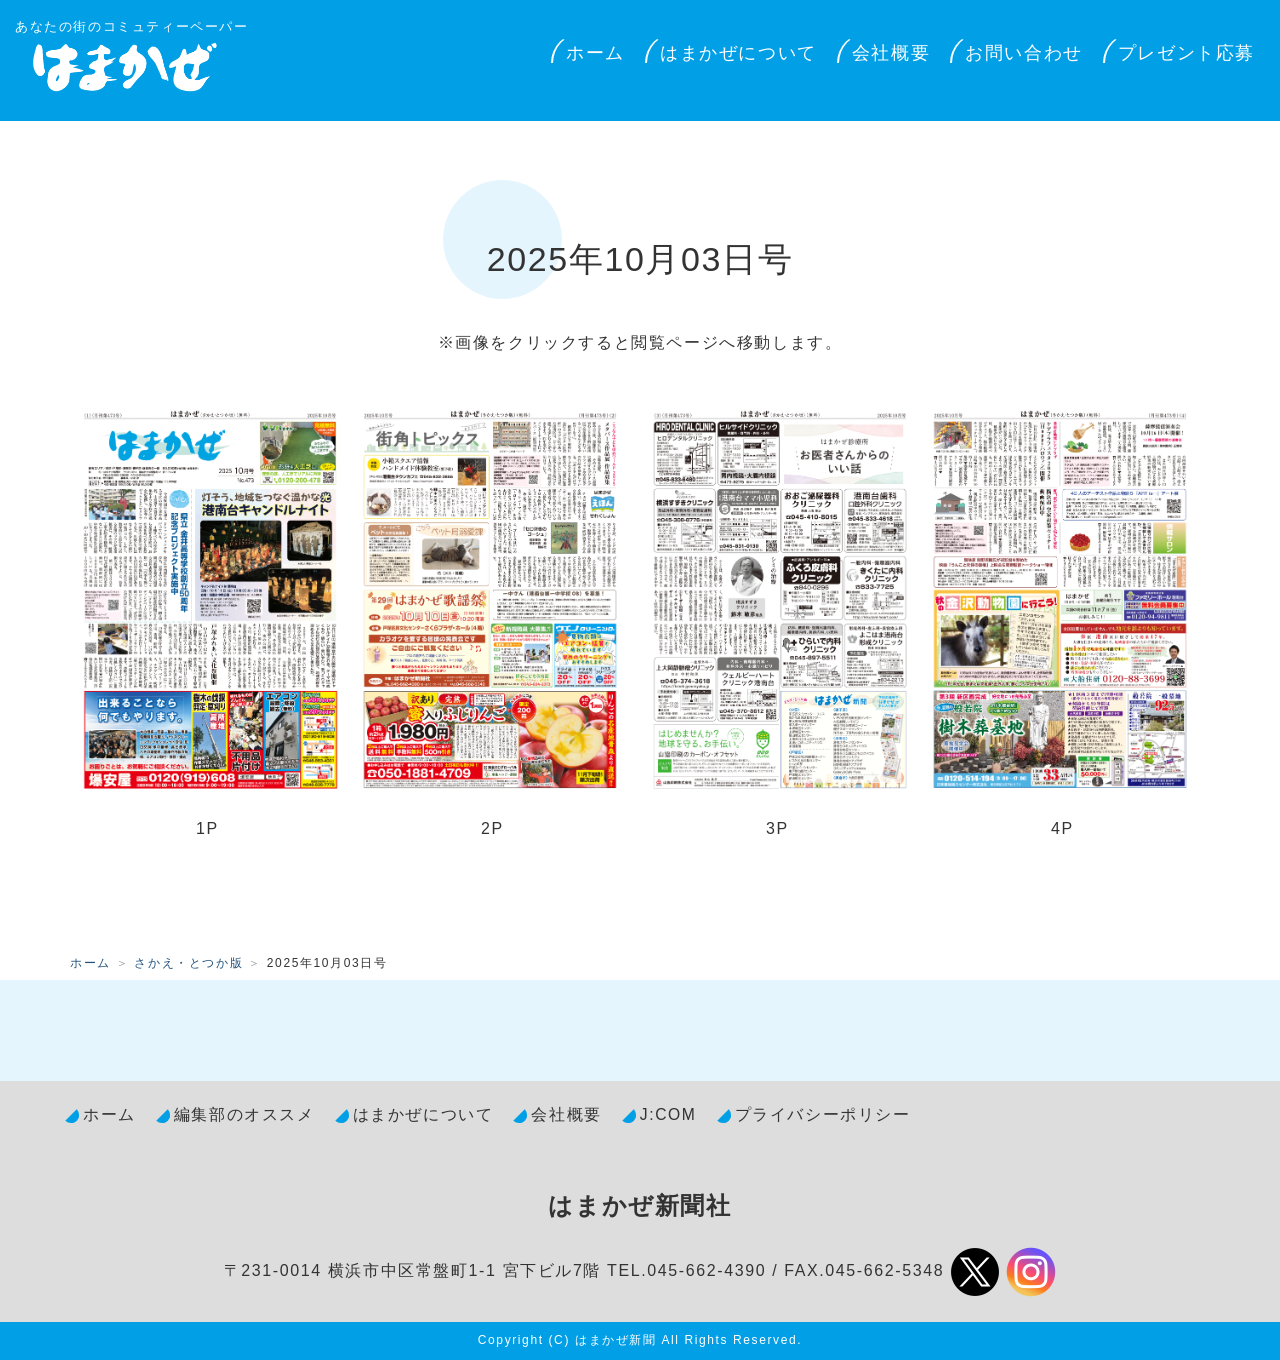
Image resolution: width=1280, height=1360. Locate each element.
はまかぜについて (738, 53)
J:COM (668, 1114)
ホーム (595, 53)
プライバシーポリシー (823, 1114)
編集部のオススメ (244, 1114)
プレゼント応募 (1186, 53)
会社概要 (891, 53)
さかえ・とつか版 (188, 963)
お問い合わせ (1024, 53)
